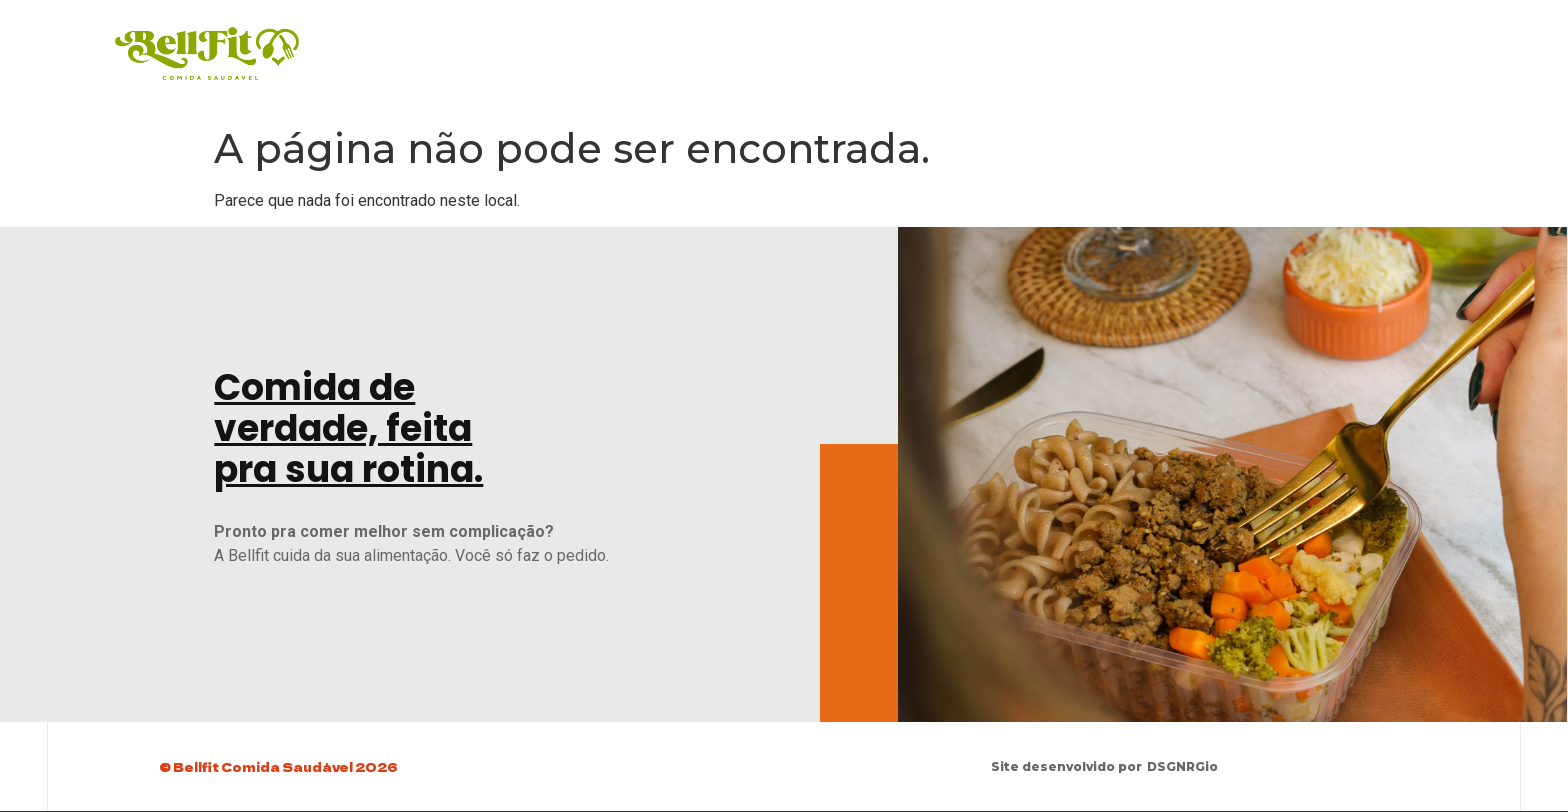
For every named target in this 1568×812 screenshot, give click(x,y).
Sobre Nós (1372, 44)
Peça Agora (1256, 44)
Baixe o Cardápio (1117, 44)
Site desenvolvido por (1067, 766)
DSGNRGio (1183, 766)
